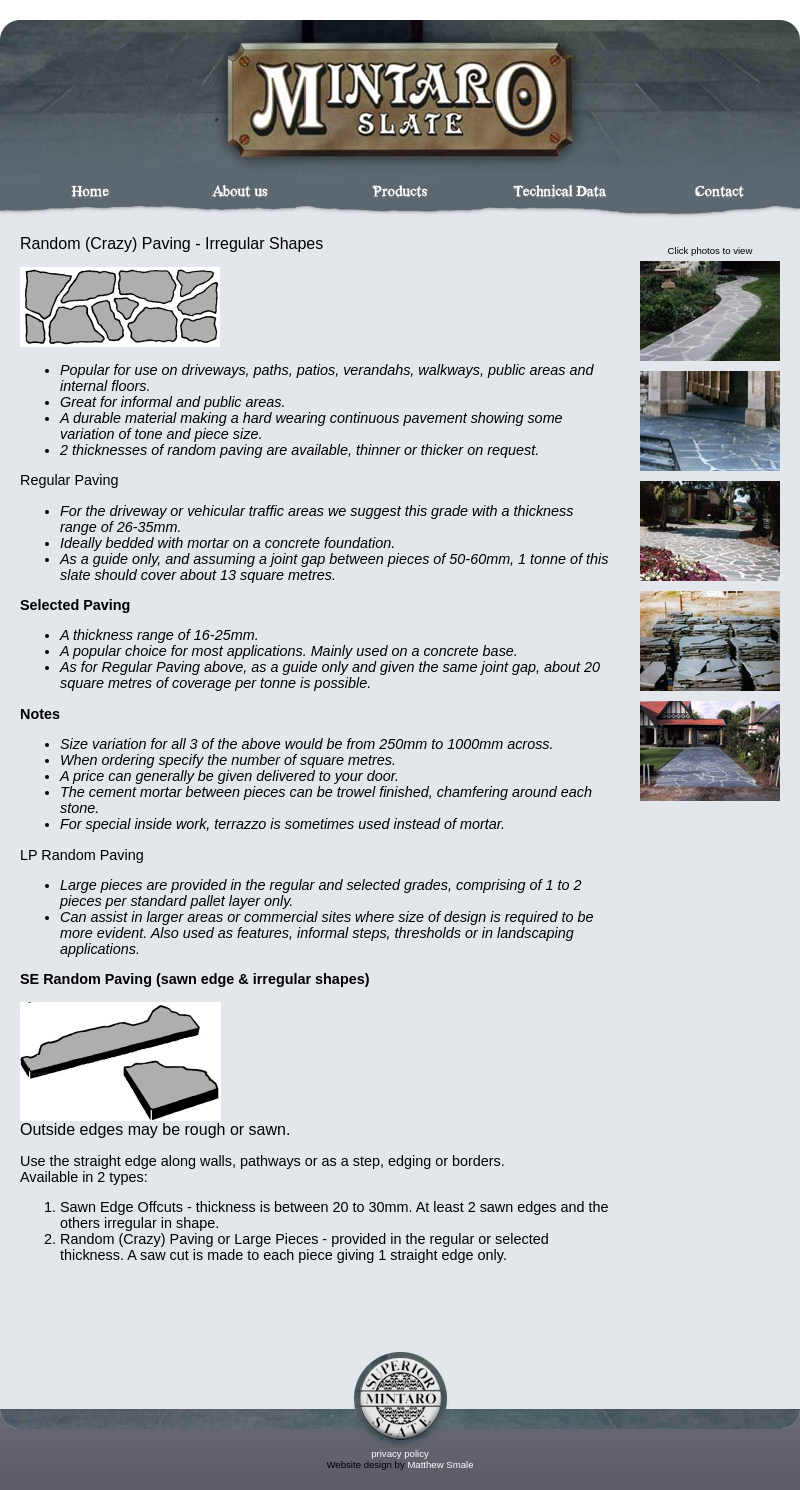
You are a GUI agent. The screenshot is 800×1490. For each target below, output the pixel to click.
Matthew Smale (440, 1464)
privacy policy (400, 1453)
